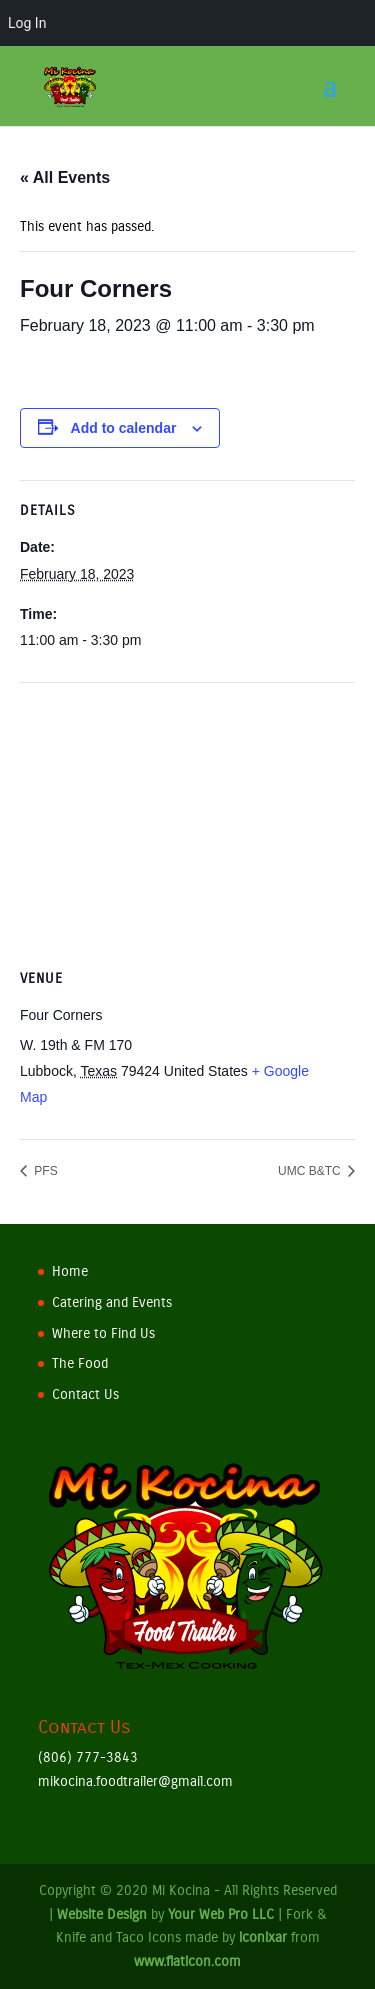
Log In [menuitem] (27, 23)
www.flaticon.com (187, 1961)
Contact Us (85, 1394)
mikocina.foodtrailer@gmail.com (135, 1781)
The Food (80, 1363)
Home (70, 1271)
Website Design (102, 1914)
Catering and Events (112, 1302)
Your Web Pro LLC (221, 1914)
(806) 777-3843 (88, 1757)
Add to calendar (124, 428)
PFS (44, 1171)
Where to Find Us (103, 1333)
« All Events (65, 177)
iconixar (263, 1937)
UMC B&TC (311, 1171)
